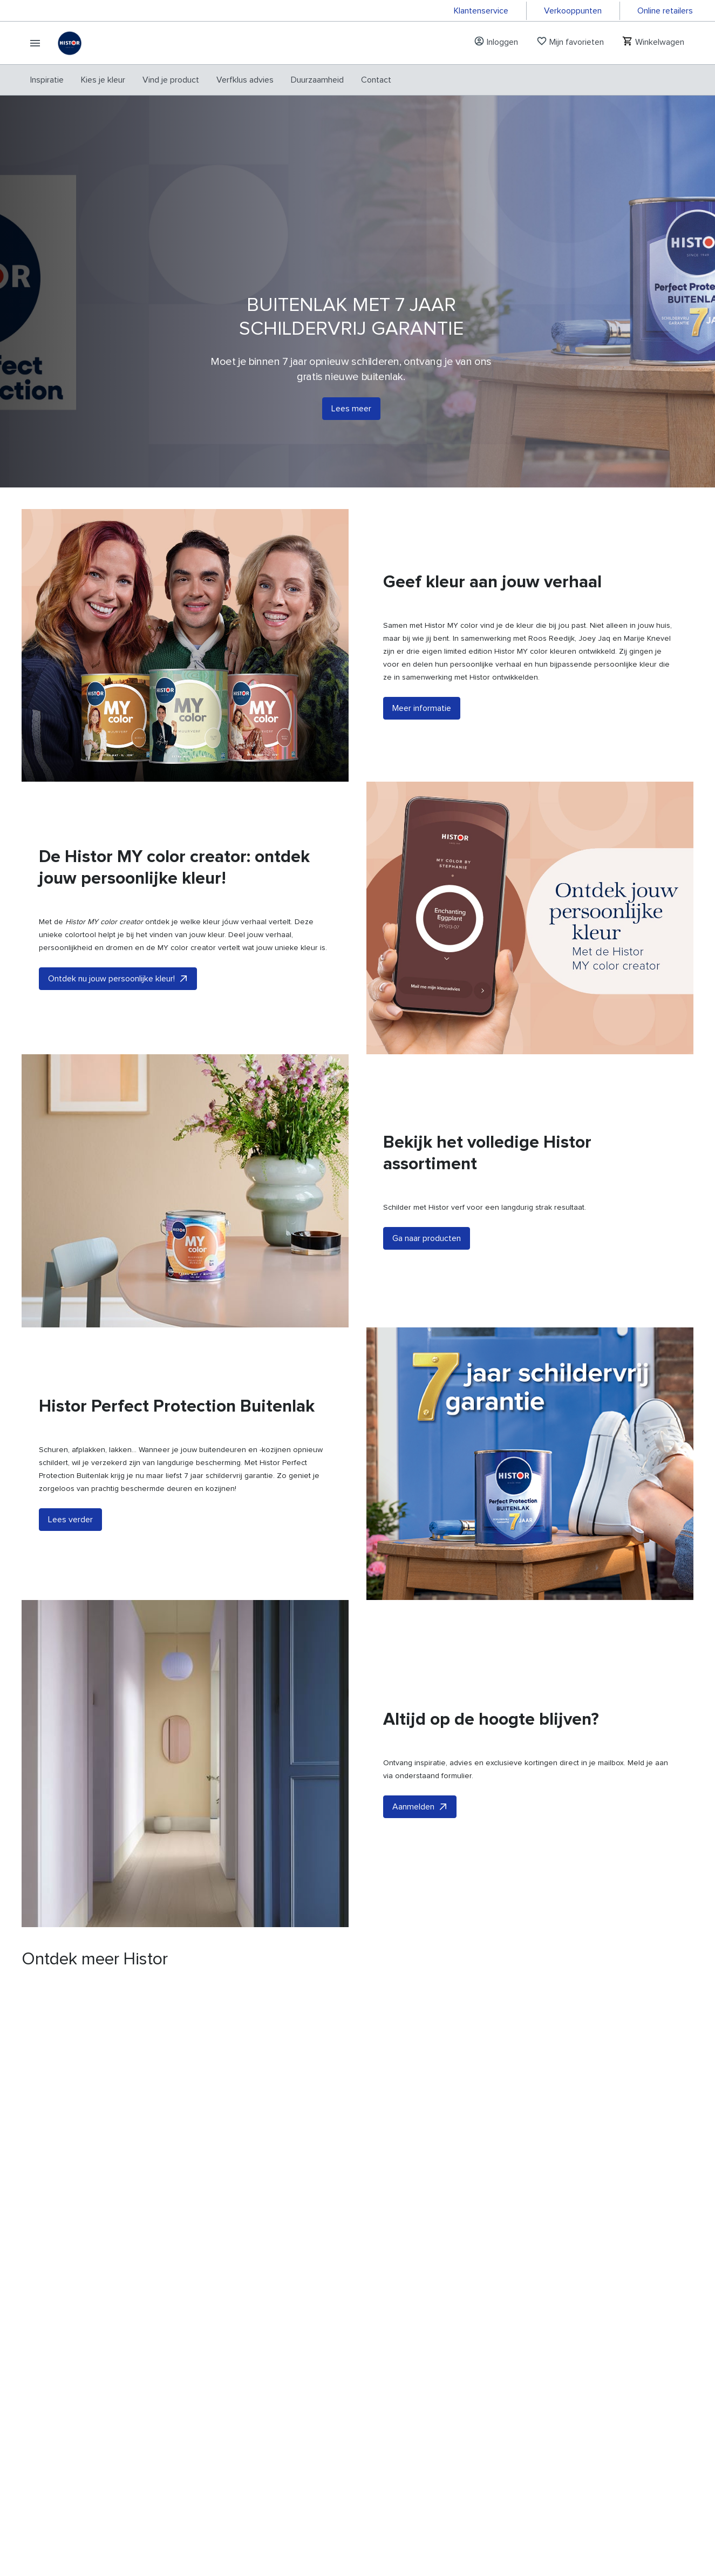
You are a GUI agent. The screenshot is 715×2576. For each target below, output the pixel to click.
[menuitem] (47, 80)
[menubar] (211, 80)
